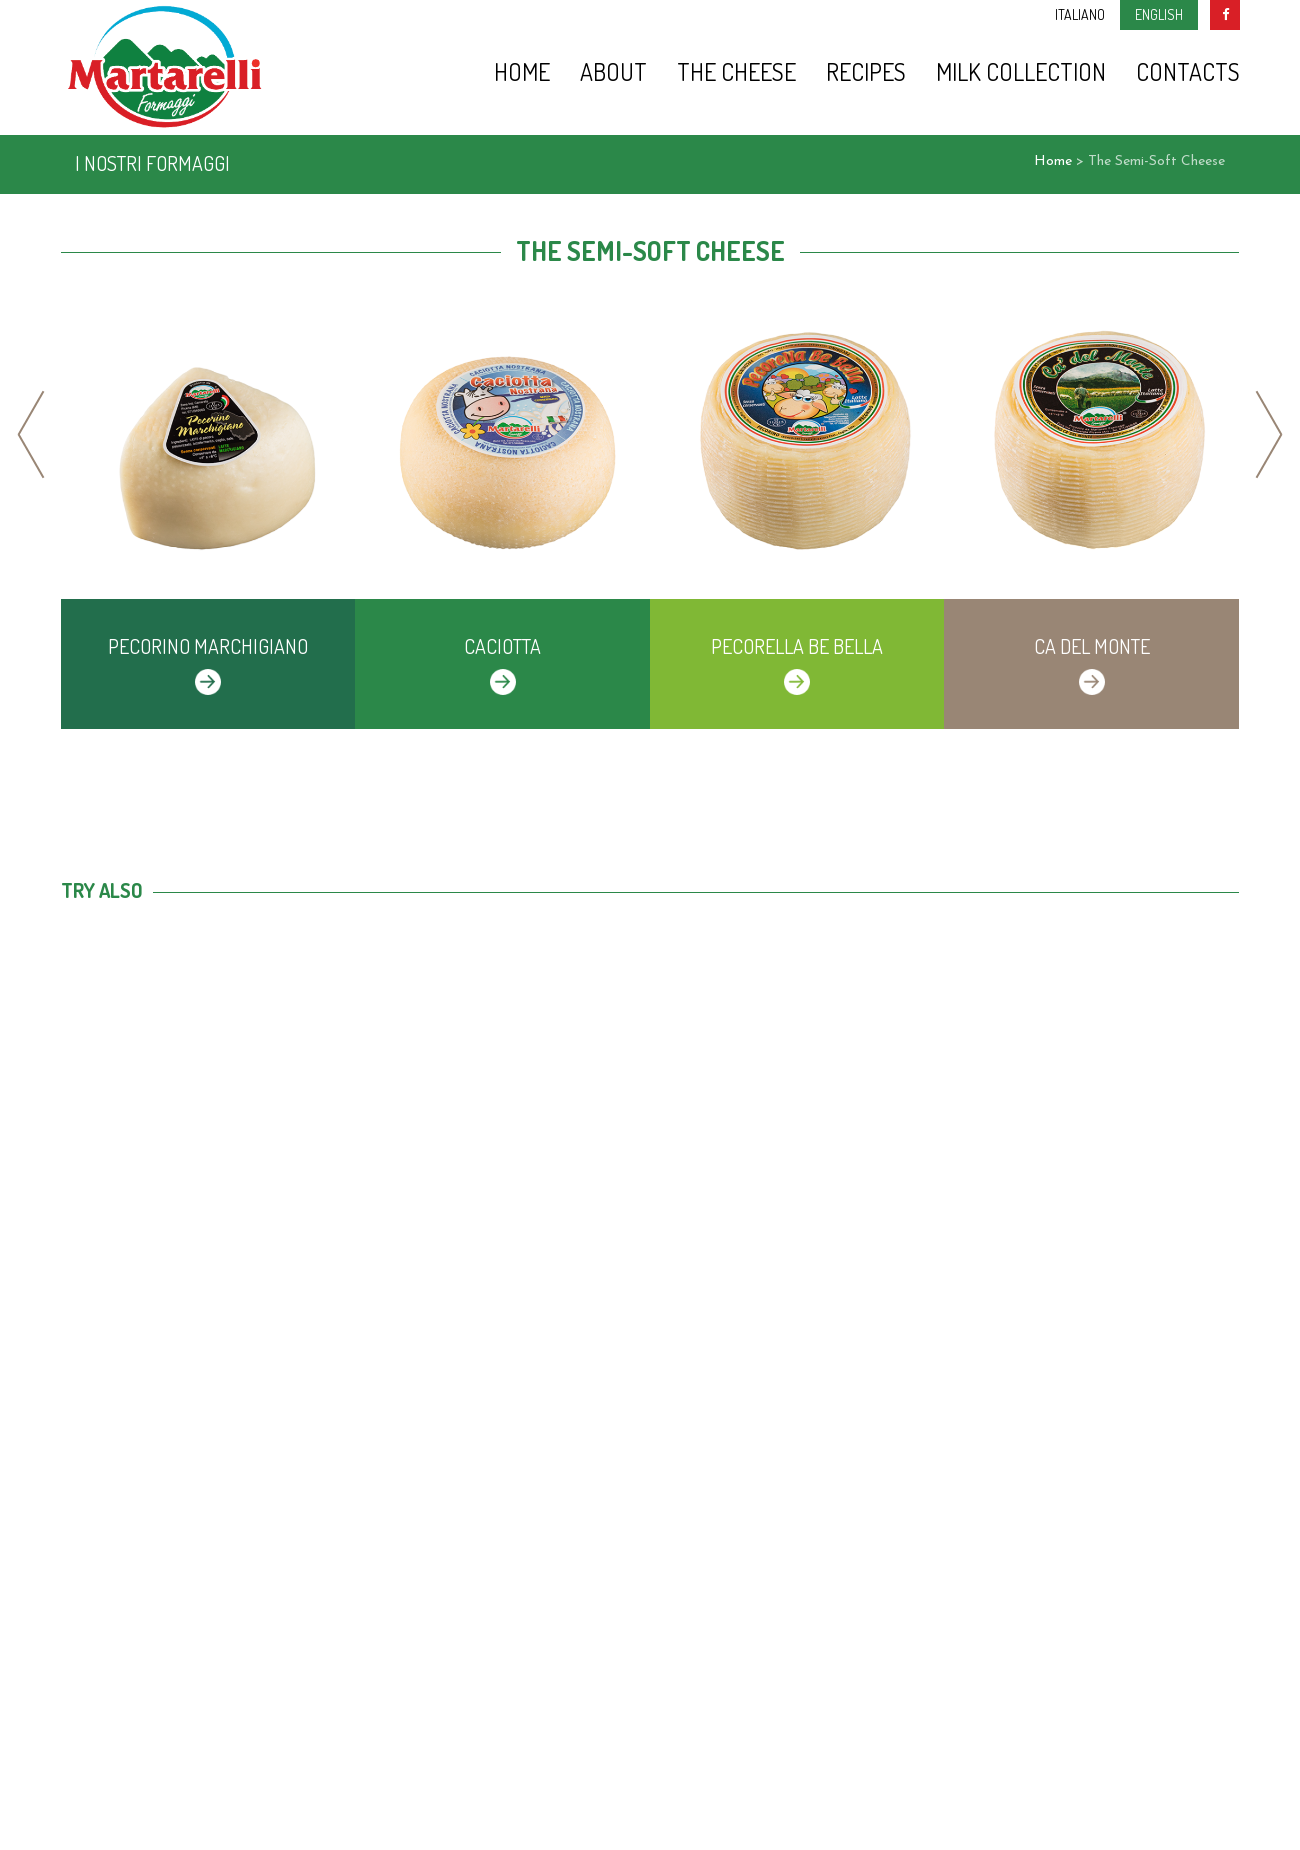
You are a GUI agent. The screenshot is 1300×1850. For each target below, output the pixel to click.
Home (522, 73)
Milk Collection (1021, 73)
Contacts (1188, 73)
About (613, 73)
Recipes (866, 73)
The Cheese (736, 73)
